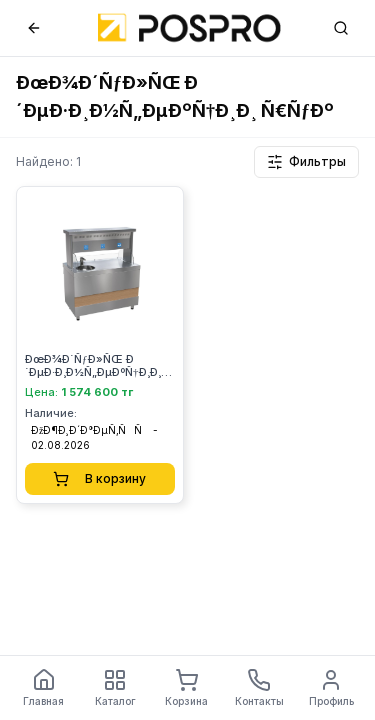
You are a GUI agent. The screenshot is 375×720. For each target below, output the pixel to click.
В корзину (99, 479)
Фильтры (306, 162)
